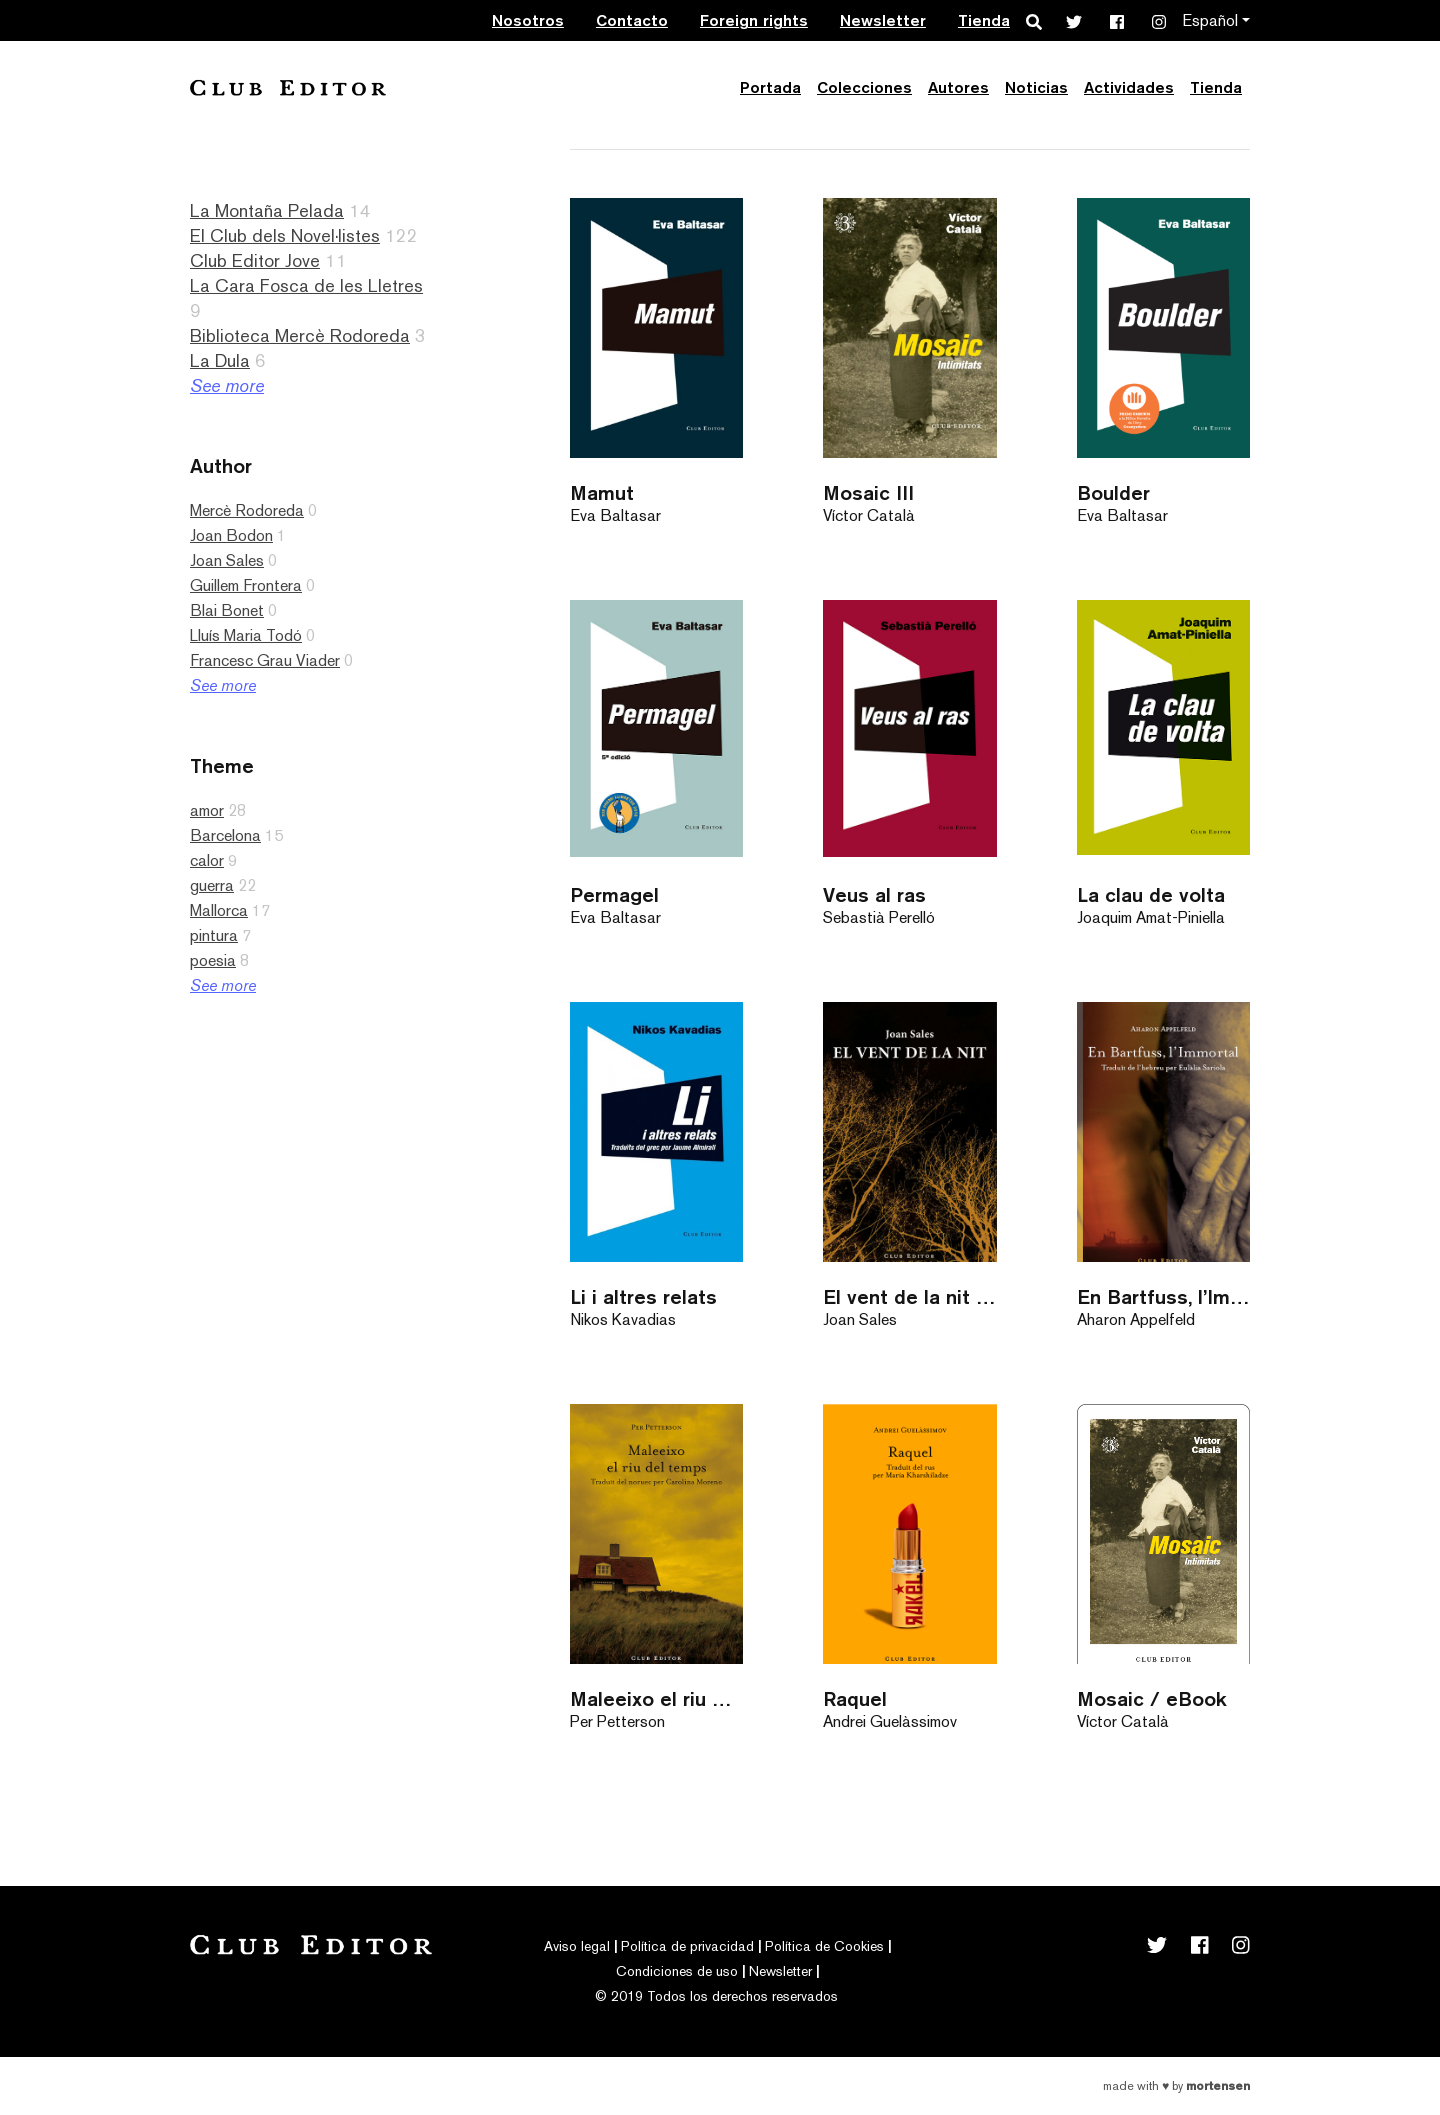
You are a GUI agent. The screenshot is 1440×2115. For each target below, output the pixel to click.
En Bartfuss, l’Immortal (1163, 1296)
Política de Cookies (824, 1946)
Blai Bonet (227, 610)
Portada (770, 87)
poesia (213, 960)
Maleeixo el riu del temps (656, 1698)
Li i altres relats (643, 1296)
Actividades (1129, 87)
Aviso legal (577, 1946)
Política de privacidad (687, 1946)
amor (207, 810)
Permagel (614, 894)
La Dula (220, 360)
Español (1210, 20)
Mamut (602, 492)
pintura (214, 935)
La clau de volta (1151, 894)
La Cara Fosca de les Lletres (306, 285)
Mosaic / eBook (1152, 1698)
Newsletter (883, 20)
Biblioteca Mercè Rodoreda (300, 335)
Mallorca (219, 910)
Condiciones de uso (677, 1971)
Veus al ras (874, 894)
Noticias (1036, 87)
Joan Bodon (231, 535)
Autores (958, 87)
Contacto (632, 20)
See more (227, 385)
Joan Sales (227, 560)
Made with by (1176, 2086)
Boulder (1113, 492)
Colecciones (864, 87)
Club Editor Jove (255, 260)
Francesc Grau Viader (265, 660)
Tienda (984, 20)
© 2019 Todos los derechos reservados (716, 1996)
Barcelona (225, 835)
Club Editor (288, 87)
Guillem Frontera (246, 585)
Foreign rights (754, 20)
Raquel (855, 1698)
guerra (212, 885)
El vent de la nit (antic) (909, 1296)
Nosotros (528, 20)
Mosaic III (868, 492)
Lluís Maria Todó (246, 635)
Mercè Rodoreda (247, 510)
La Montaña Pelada (267, 210)
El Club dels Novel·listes (285, 235)
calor (207, 860)
